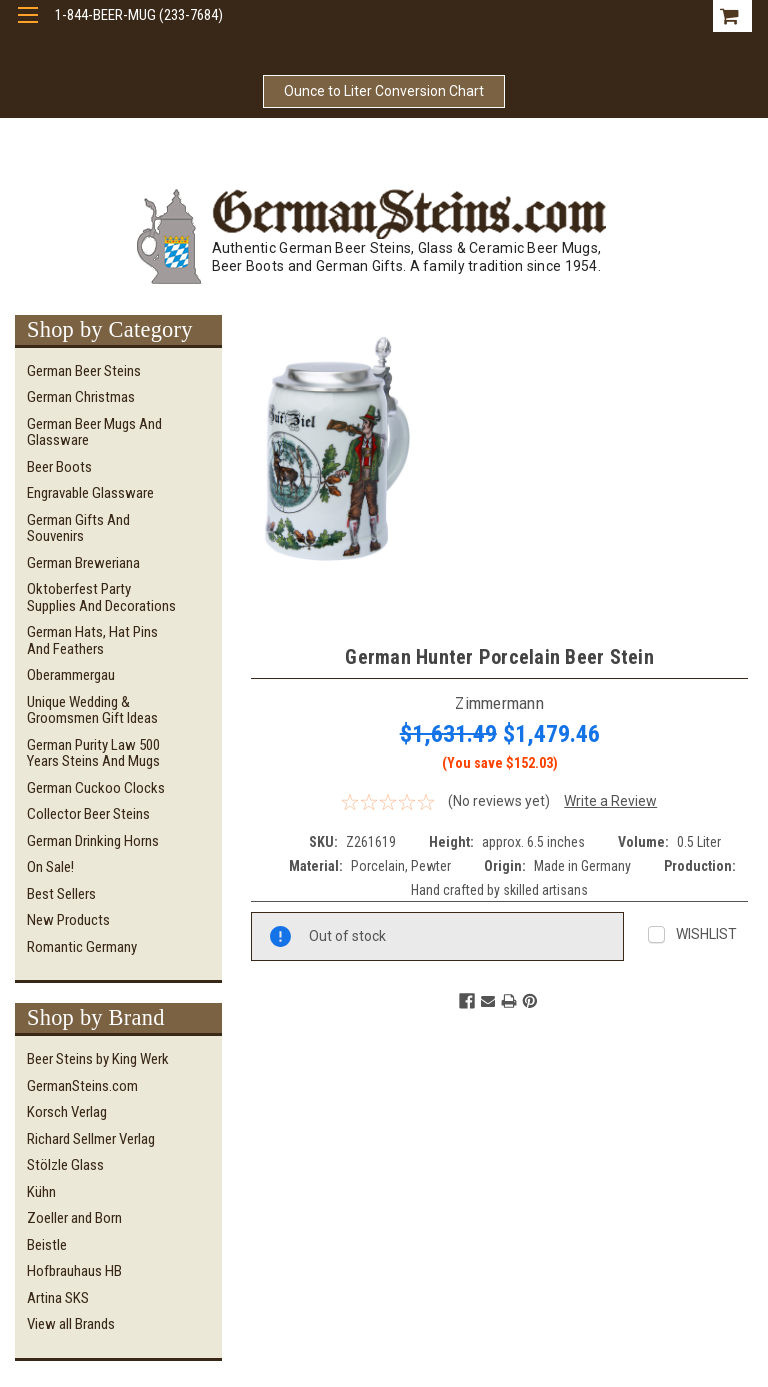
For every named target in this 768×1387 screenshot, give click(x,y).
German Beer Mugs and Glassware (94, 432)
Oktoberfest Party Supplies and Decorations (101, 597)
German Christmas (81, 397)
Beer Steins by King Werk (98, 1059)
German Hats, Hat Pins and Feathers (92, 640)
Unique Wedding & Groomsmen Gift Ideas (92, 710)
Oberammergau (71, 675)
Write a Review (610, 801)
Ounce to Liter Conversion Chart (384, 91)
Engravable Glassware (90, 493)
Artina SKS (58, 1298)
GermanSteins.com (82, 1086)
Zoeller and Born (74, 1218)
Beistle (47, 1245)
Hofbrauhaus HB (74, 1271)
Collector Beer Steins (88, 814)
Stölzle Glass (65, 1165)
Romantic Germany (82, 947)
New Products (68, 920)
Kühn (41, 1192)
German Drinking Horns (93, 841)
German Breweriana (83, 563)
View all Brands (71, 1324)
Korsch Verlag (67, 1112)
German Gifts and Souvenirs (78, 528)
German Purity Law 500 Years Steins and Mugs (93, 753)
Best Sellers (61, 894)
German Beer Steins (84, 371)
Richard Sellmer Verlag (91, 1139)
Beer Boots (59, 467)
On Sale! (50, 867)
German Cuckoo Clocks (96, 788)
